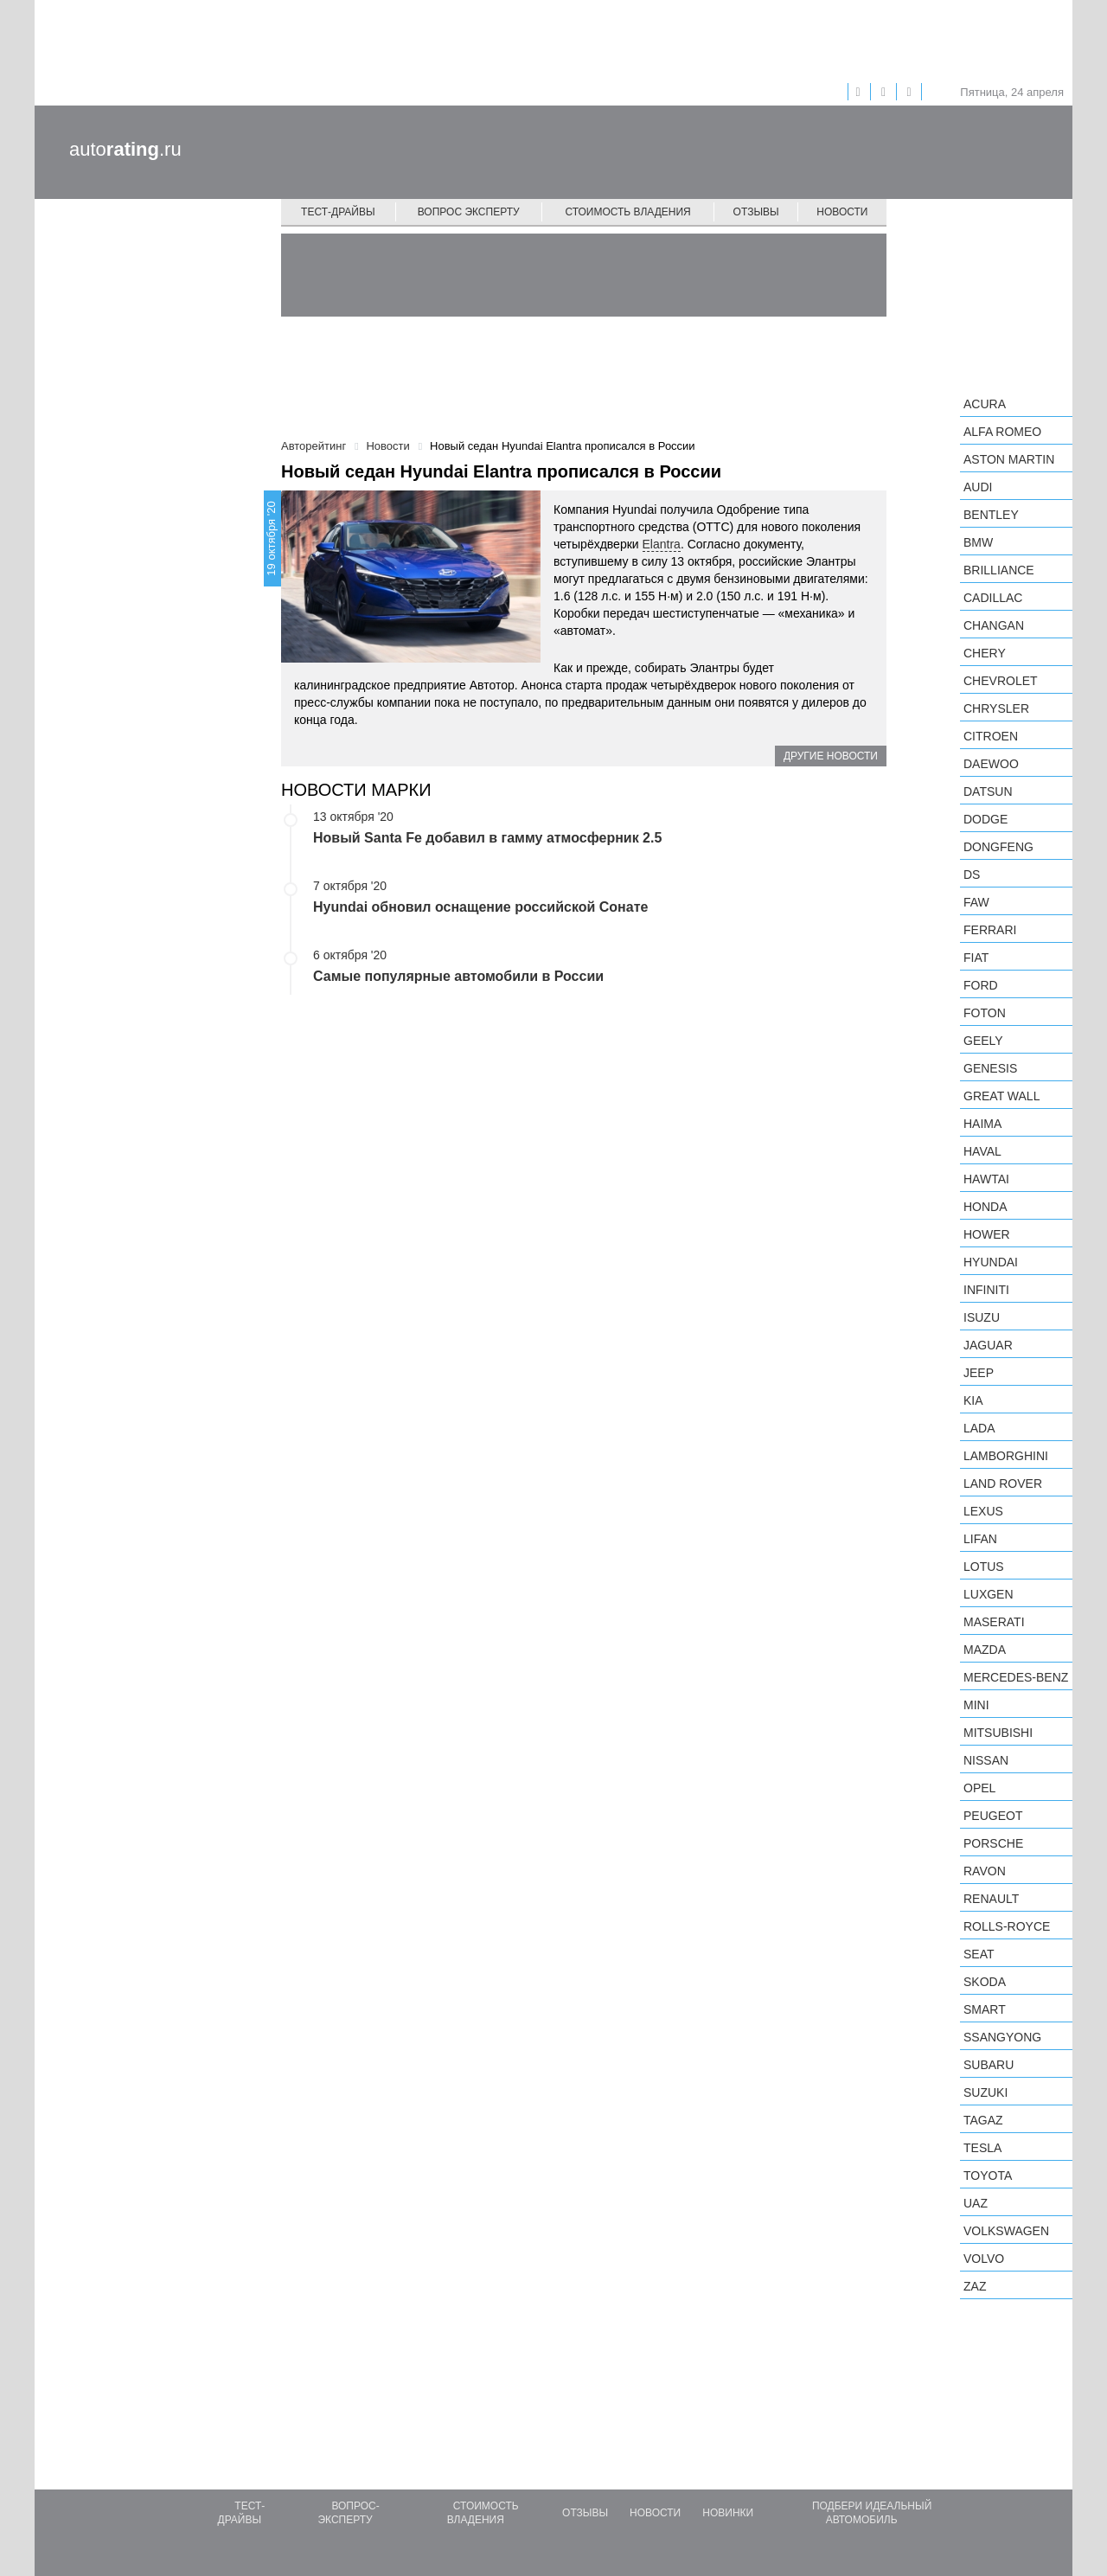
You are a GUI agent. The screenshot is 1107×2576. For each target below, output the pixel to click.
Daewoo (991, 764)
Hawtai (986, 1179)
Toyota (987, 2175)
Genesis (990, 1068)
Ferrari (989, 930)
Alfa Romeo (1002, 432)
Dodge (985, 819)
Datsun (988, 791)
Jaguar (988, 1345)
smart (984, 2009)
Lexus (983, 1511)
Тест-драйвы (338, 212)
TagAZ (983, 2120)
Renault (991, 1899)
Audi (977, 487)
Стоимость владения (627, 212)
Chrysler (996, 708)
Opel (979, 1788)
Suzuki (985, 2092)
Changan (993, 625)
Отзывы (756, 212)
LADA (979, 1428)
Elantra (662, 544)
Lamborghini (1005, 1456)
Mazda (984, 1649)
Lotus (983, 1566)
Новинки (727, 2513)
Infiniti (986, 1290)
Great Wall (1001, 1096)
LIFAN (980, 1539)
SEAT (979, 1954)
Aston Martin (1008, 459)
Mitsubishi (998, 1733)
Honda (985, 1207)
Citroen (990, 736)
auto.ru (125, 149)
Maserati (994, 1622)
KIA (973, 1400)
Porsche (993, 1843)
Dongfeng (998, 847)
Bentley (991, 515)
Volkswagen (1006, 2231)
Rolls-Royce (1006, 1926)
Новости (841, 212)
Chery (984, 653)
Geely (983, 1041)
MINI (976, 1705)
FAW (976, 902)
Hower (986, 1234)
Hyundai (990, 1262)
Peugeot (992, 1816)
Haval (982, 1151)
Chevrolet (1000, 681)
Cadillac (992, 598)
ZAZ (974, 2286)
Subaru (988, 2065)
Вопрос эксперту (469, 212)
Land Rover (1002, 1483)
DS (971, 874)
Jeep (978, 1373)
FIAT (976, 957)
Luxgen (988, 1594)
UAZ (975, 2203)
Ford (980, 985)
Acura (984, 404)
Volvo (983, 2258)
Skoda (984, 1982)
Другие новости (831, 756)
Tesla (982, 2148)
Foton (984, 1013)
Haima (982, 1124)
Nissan (985, 1760)
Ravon (984, 1871)
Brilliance (998, 570)
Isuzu (981, 1317)
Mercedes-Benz (1015, 1677)
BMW (978, 542)
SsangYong (1002, 2037)
